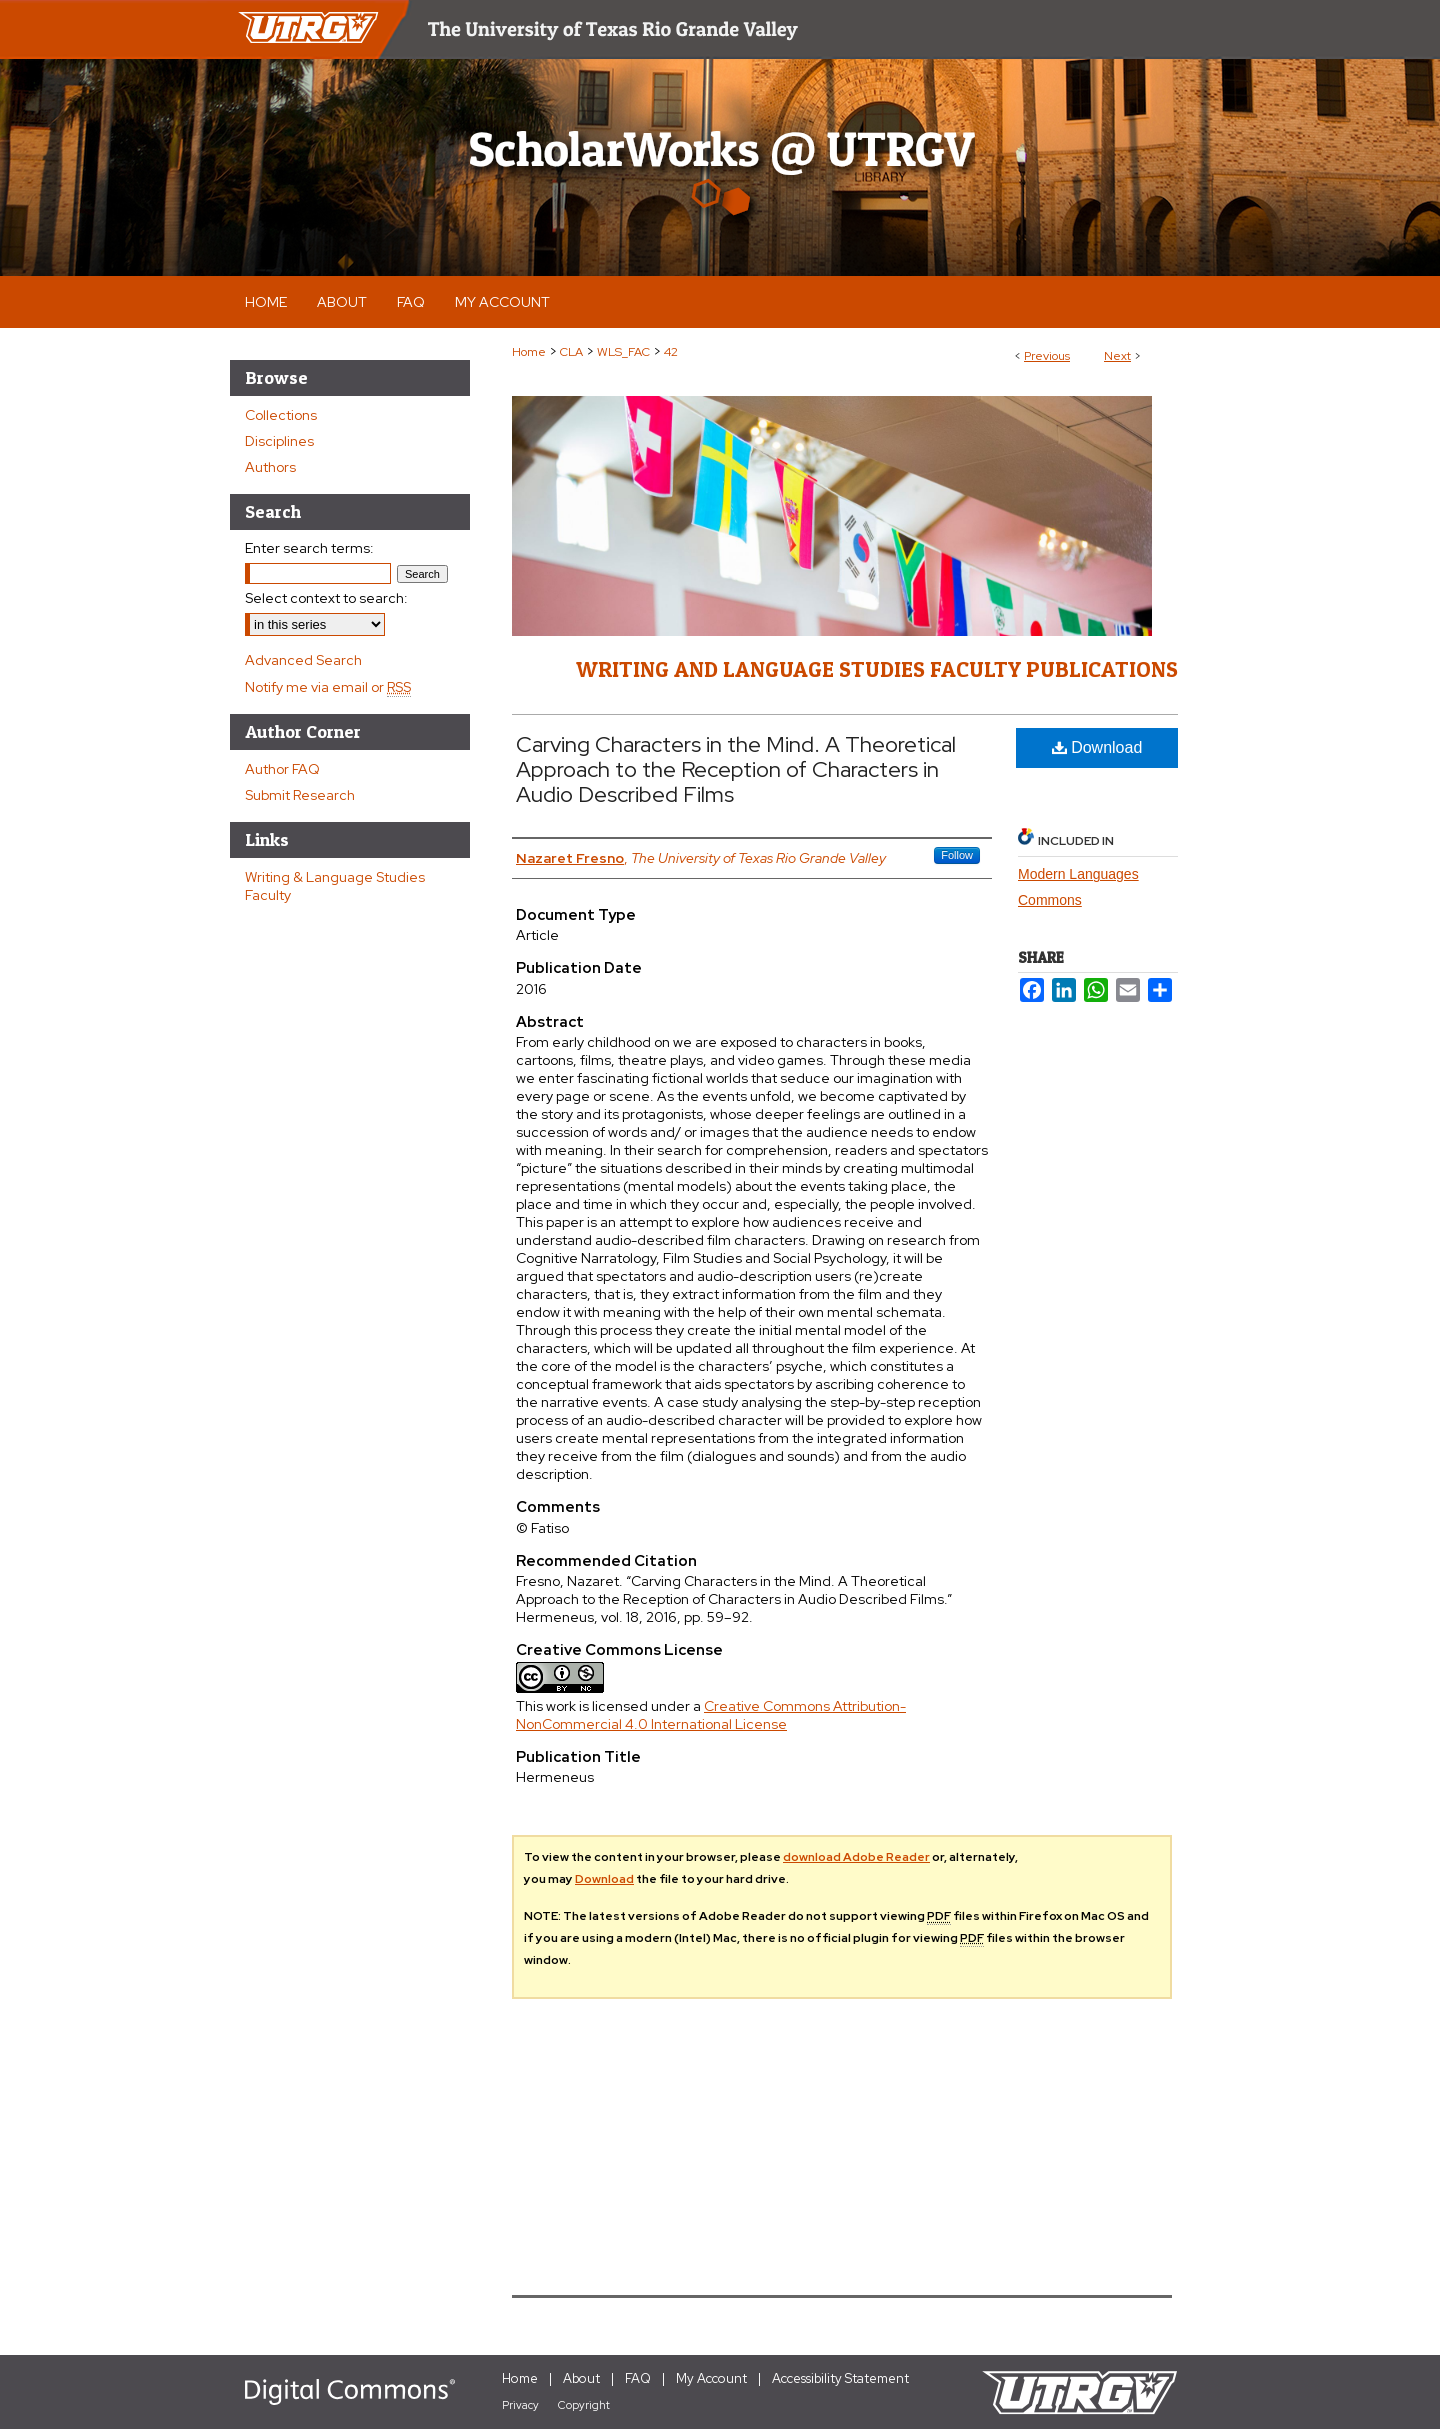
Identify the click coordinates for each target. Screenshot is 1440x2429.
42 (671, 352)
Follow (957, 855)
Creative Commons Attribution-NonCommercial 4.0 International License (711, 1715)
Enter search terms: (309, 548)
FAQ (638, 2378)
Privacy (520, 2405)
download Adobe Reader (856, 1857)
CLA (571, 352)
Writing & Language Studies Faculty (335, 886)
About (581, 2378)
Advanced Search (303, 660)
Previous (1047, 356)
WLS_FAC (623, 352)
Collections (281, 415)
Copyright (584, 2405)
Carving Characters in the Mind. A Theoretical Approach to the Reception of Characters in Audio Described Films (736, 769)
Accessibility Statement (840, 2378)
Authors (270, 467)
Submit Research (300, 795)
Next (1117, 356)
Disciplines (279, 441)
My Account (711, 2378)
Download (1097, 747)
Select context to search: (326, 598)
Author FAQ (282, 769)
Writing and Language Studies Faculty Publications (877, 669)
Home (529, 352)
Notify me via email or (328, 687)
